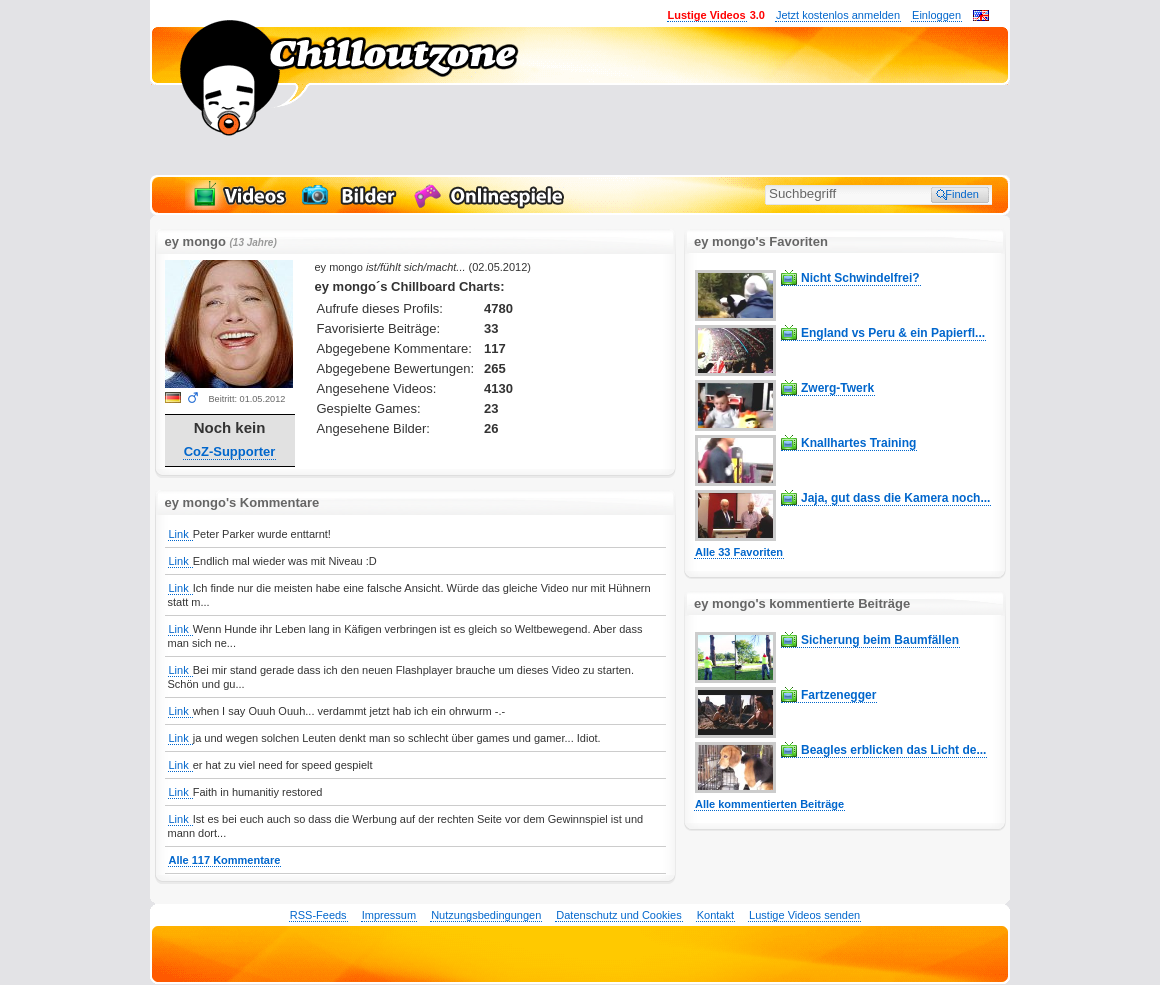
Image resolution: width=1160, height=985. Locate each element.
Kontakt (715, 915)
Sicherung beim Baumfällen (880, 640)
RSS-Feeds (318, 915)
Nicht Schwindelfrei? (860, 278)
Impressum (389, 915)
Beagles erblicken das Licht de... (893, 750)
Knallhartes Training (858, 443)
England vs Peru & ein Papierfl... (893, 333)
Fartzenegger (838, 695)
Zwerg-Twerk (837, 388)
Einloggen (936, 15)
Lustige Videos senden (804, 915)
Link (180, 534)
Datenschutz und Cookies (618, 915)
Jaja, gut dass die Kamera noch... (895, 498)
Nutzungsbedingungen (486, 915)
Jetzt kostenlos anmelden (838, 15)
